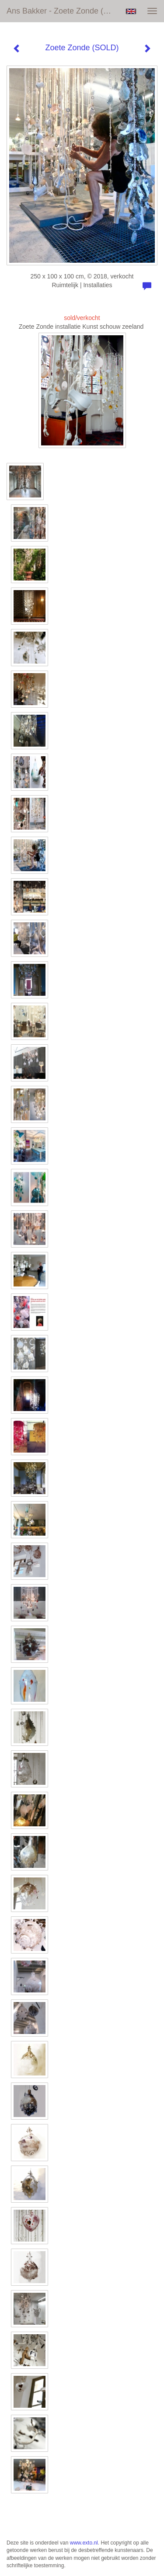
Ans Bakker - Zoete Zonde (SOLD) (63, 11)
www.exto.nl (84, 2543)
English (131, 11)
